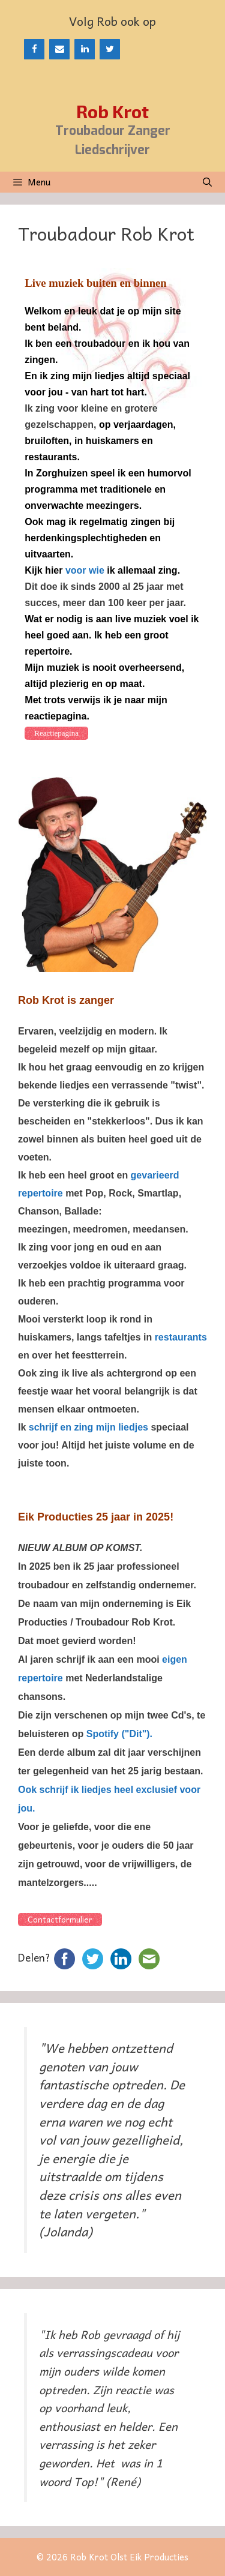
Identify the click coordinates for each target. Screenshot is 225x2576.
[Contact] (59, 49)
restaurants (181, 1337)
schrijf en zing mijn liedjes (88, 1427)
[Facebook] (34, 49)
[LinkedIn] (84, 49)
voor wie (84, 570)
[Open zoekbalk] (207, 182)
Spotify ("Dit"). (119, 1734)
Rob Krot (112, 111)
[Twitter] (110, 49)
